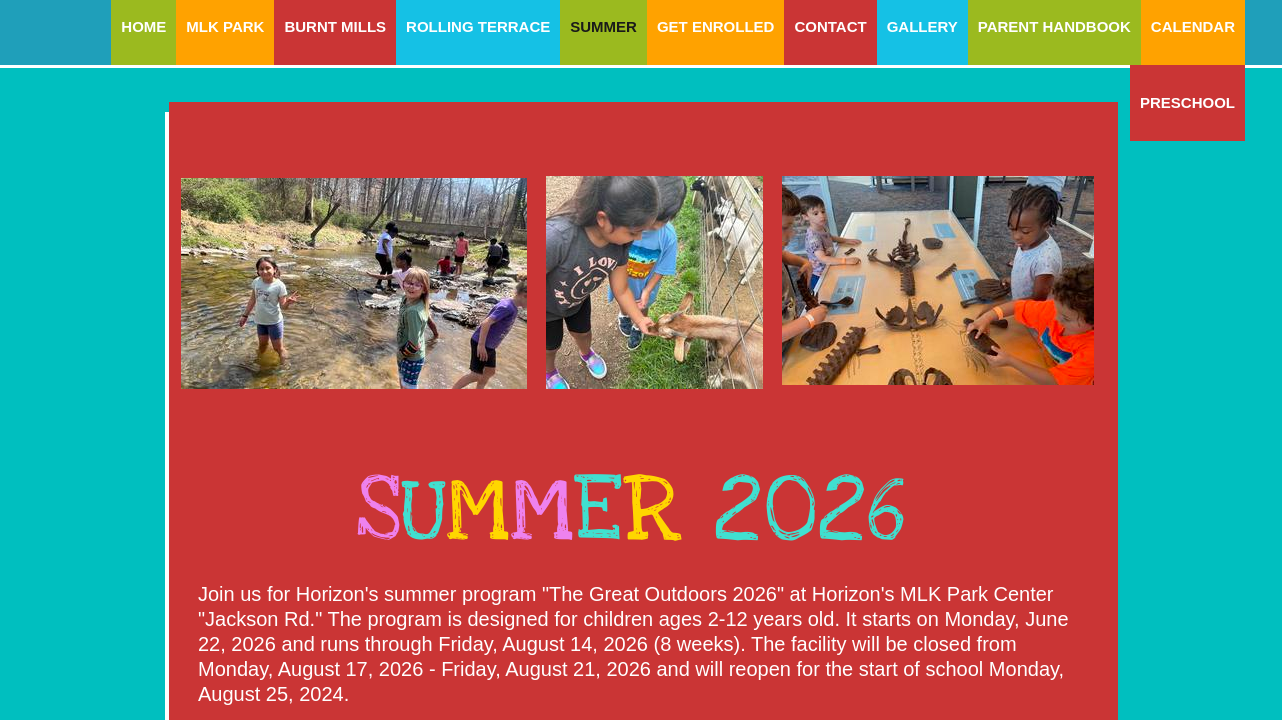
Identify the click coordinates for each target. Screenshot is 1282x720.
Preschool (1187, 102)
